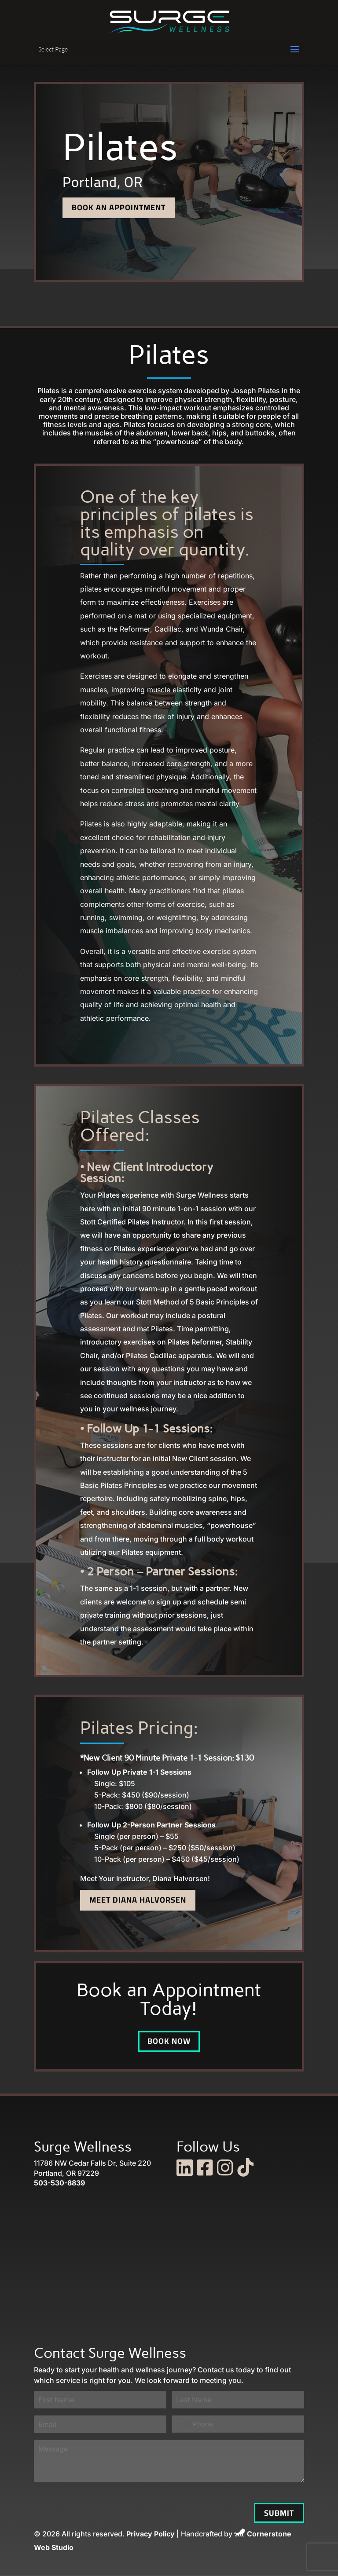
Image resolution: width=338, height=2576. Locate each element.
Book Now (169, 2041)
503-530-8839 (59, 2182)
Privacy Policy (150, 2533)
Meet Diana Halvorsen (137, 1900)
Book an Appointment (118, 207)
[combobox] (181, 2424)
